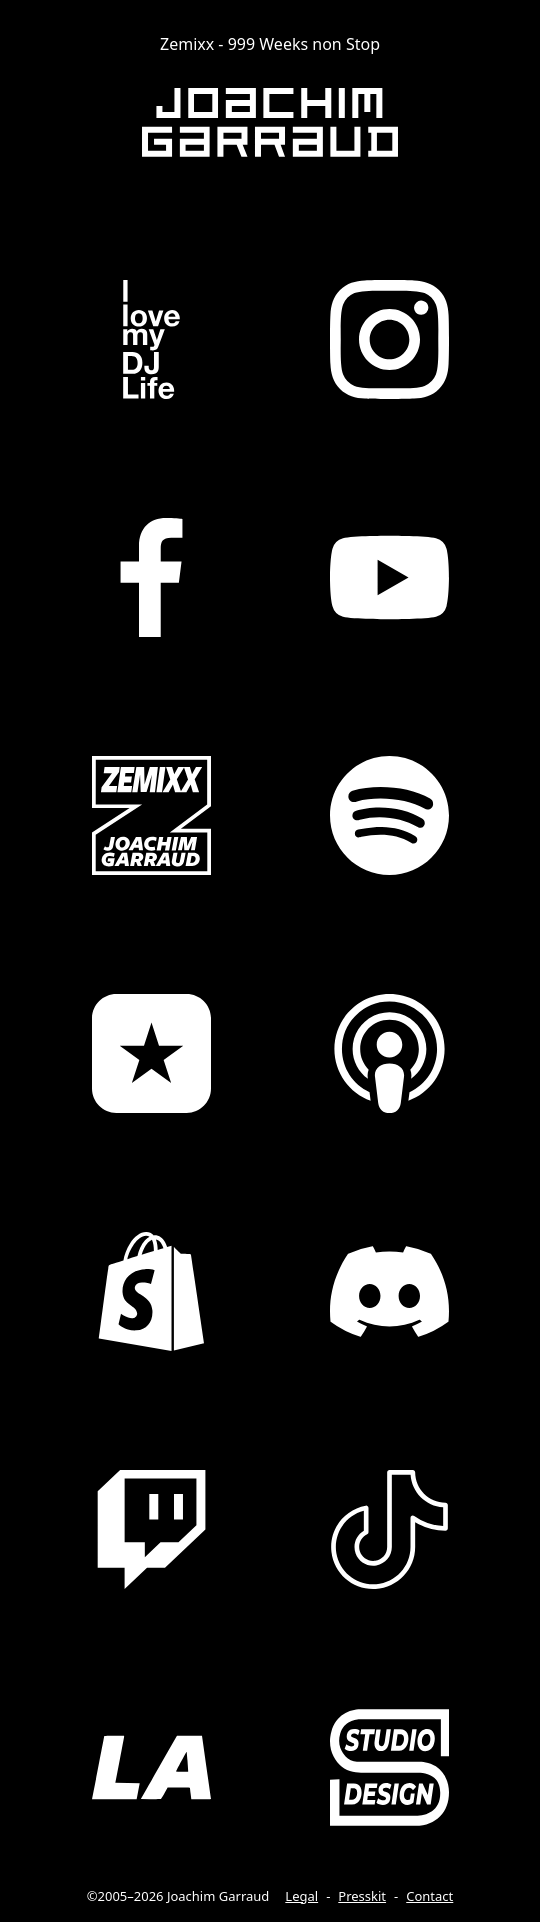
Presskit (362, 1896)
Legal (301, 1896)
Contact (429, 1896)
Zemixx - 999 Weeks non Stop (270, 44)
